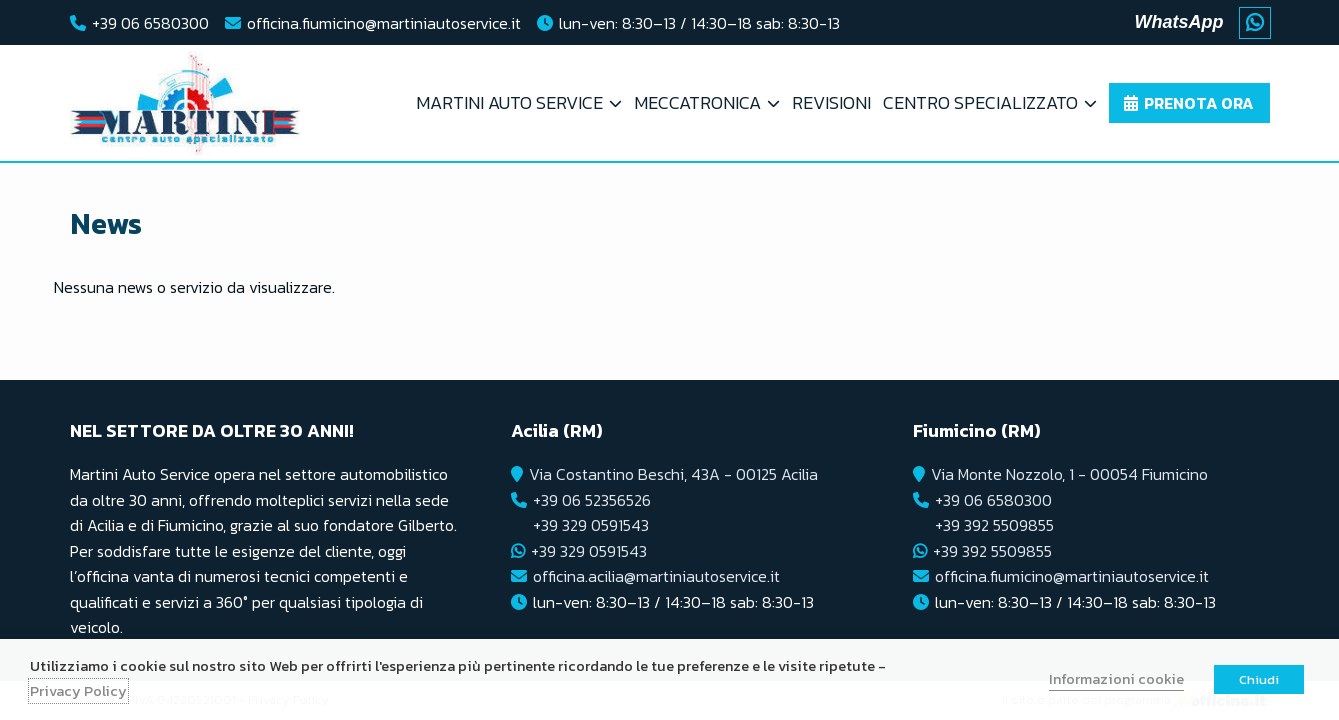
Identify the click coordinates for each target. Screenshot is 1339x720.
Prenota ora (1199, 103)
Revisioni (831, 102)
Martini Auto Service (509, 102)
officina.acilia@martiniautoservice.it (656, 576)
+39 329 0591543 (591, 525)
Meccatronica (697, 102)
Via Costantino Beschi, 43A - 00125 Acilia (673, 474)
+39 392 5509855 (994, 525)
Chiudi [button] (1259, 679)
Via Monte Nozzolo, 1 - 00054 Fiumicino (1069, 474)
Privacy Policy (78, 691)
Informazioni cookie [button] (1116, 679)
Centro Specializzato (980, 102)
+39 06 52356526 (592, 500)
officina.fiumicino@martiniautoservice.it (384, 23)
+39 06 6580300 (150, 23)
